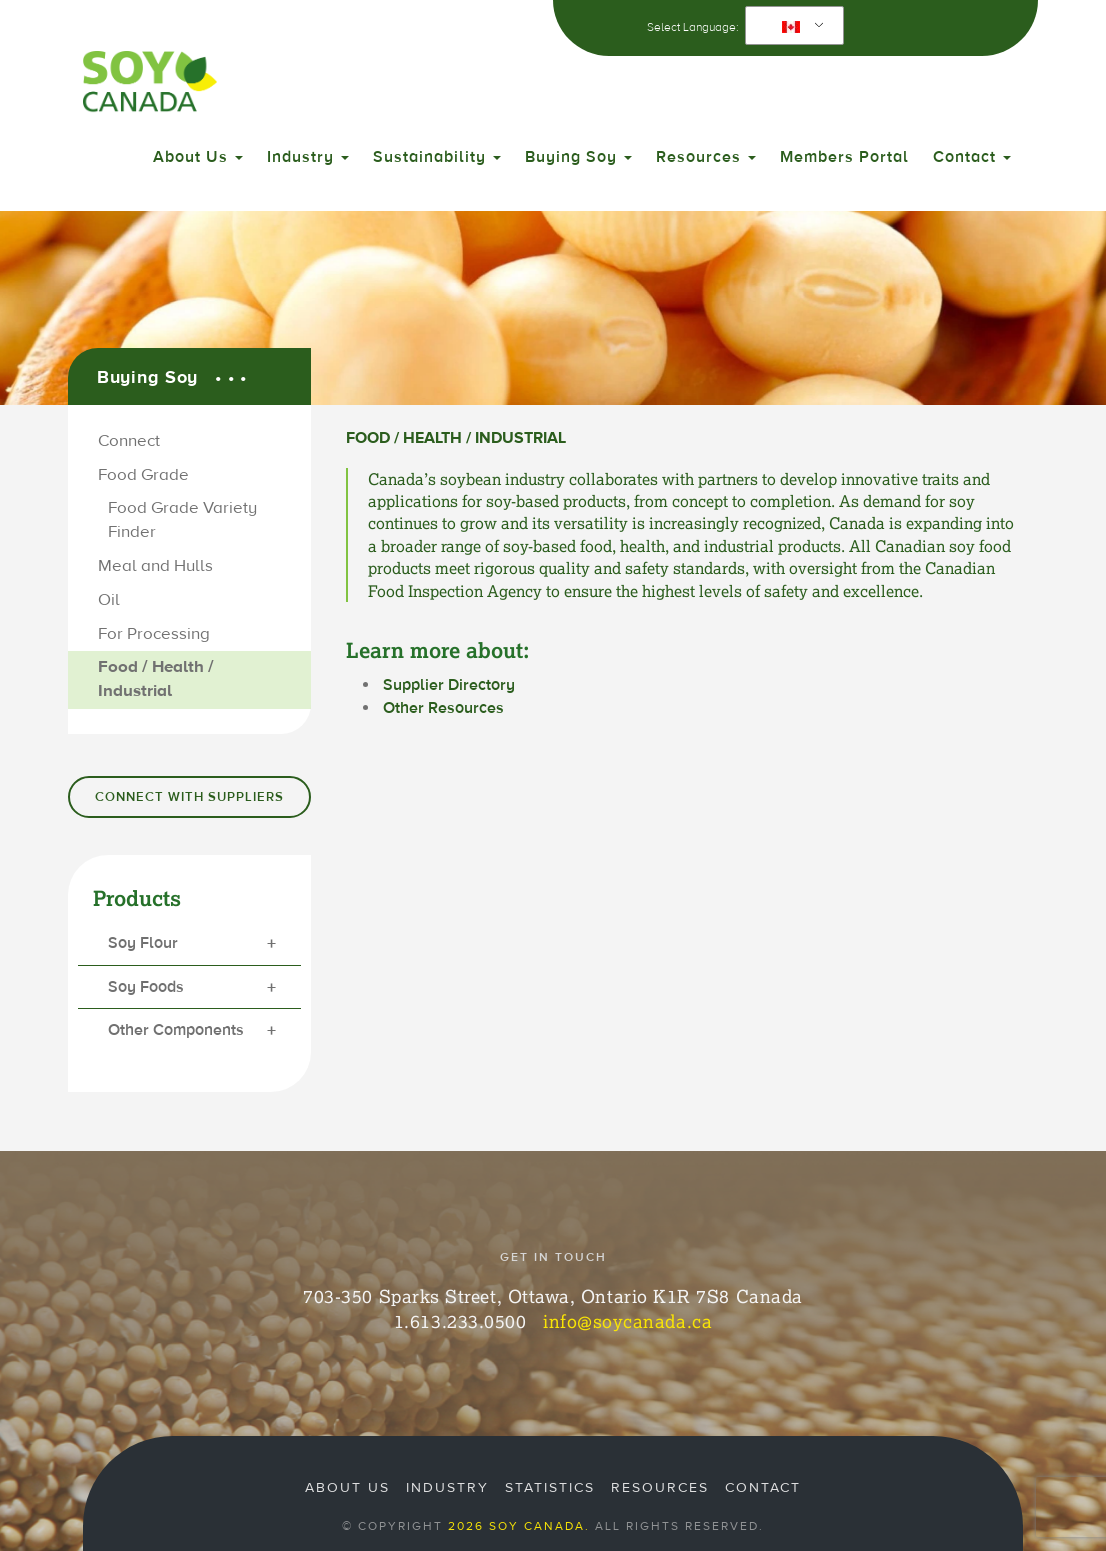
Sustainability (437, 157)
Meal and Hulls (155, 566)
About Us (198, 157)
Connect (129, 441)
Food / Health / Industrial (156, 679)
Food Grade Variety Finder (182, 520)
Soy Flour (192, 944)
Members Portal (844, 157)
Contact (972, 157)
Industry (308, 157)
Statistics (550, 1488)
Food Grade (143, 475)
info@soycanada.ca (627, 1321)
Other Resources (443, 708)
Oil (109, 600)
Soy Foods (192, 988)
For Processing (154, 634)
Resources (706, 157)
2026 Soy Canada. (519, 1526)
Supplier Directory (449, 685)
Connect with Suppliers (189, 797)
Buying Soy (578, 157)
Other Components (192, 1031)
